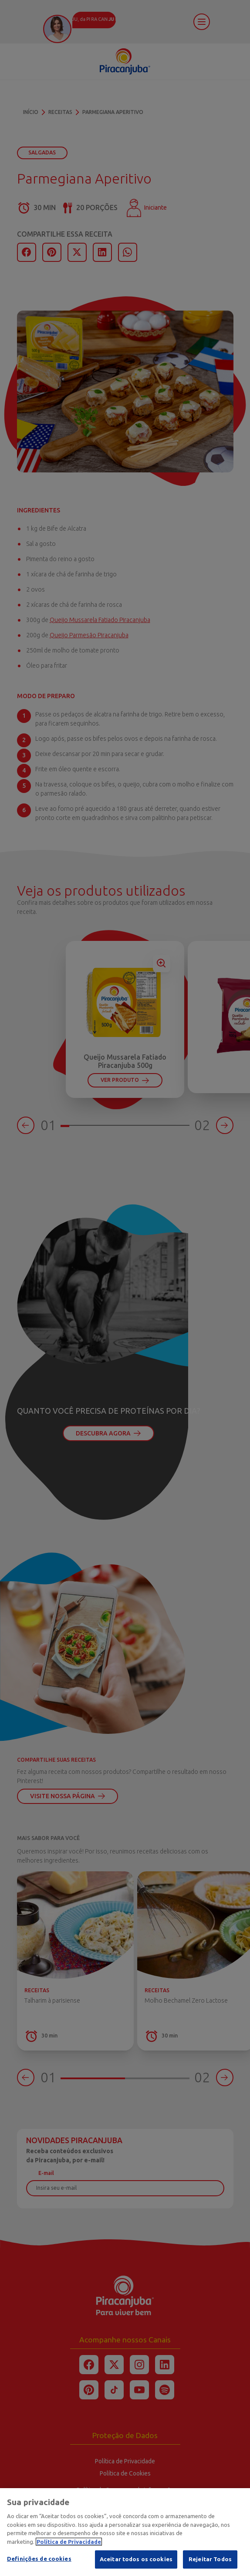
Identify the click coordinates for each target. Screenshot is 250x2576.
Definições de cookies (39, 2560)
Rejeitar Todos (210, 2560)
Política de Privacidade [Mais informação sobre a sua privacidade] (69, 2542)
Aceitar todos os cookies (136, 2560)
